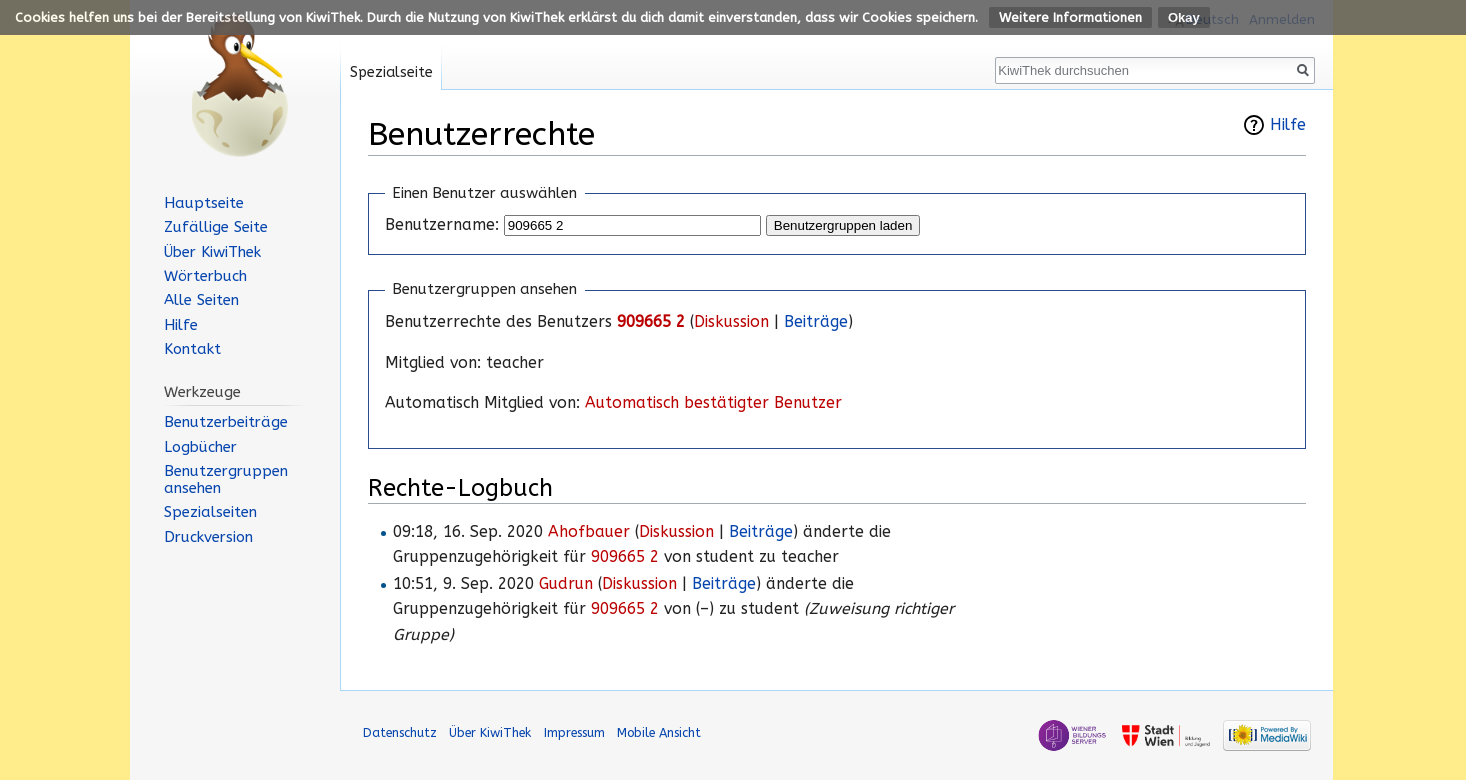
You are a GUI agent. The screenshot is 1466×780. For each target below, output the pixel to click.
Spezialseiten (210, 512)
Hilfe (1288, 125)
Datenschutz (400, 732)
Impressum (574, 732)
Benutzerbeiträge (226, 422)
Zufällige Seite (216, 227)
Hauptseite (204, 203)
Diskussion (731, 322)
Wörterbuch (205, 276)
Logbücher (200, 447)
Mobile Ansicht (659, 732)
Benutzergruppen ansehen (226, 479)
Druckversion (208, 537)
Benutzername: (442, 225)
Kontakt (192, 349)
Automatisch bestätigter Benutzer (713, 403)
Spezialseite (391, 72)
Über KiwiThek (212, 252)
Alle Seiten (201, 300)
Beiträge (816, 322)
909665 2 (651, 322)
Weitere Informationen (1070, 17)
